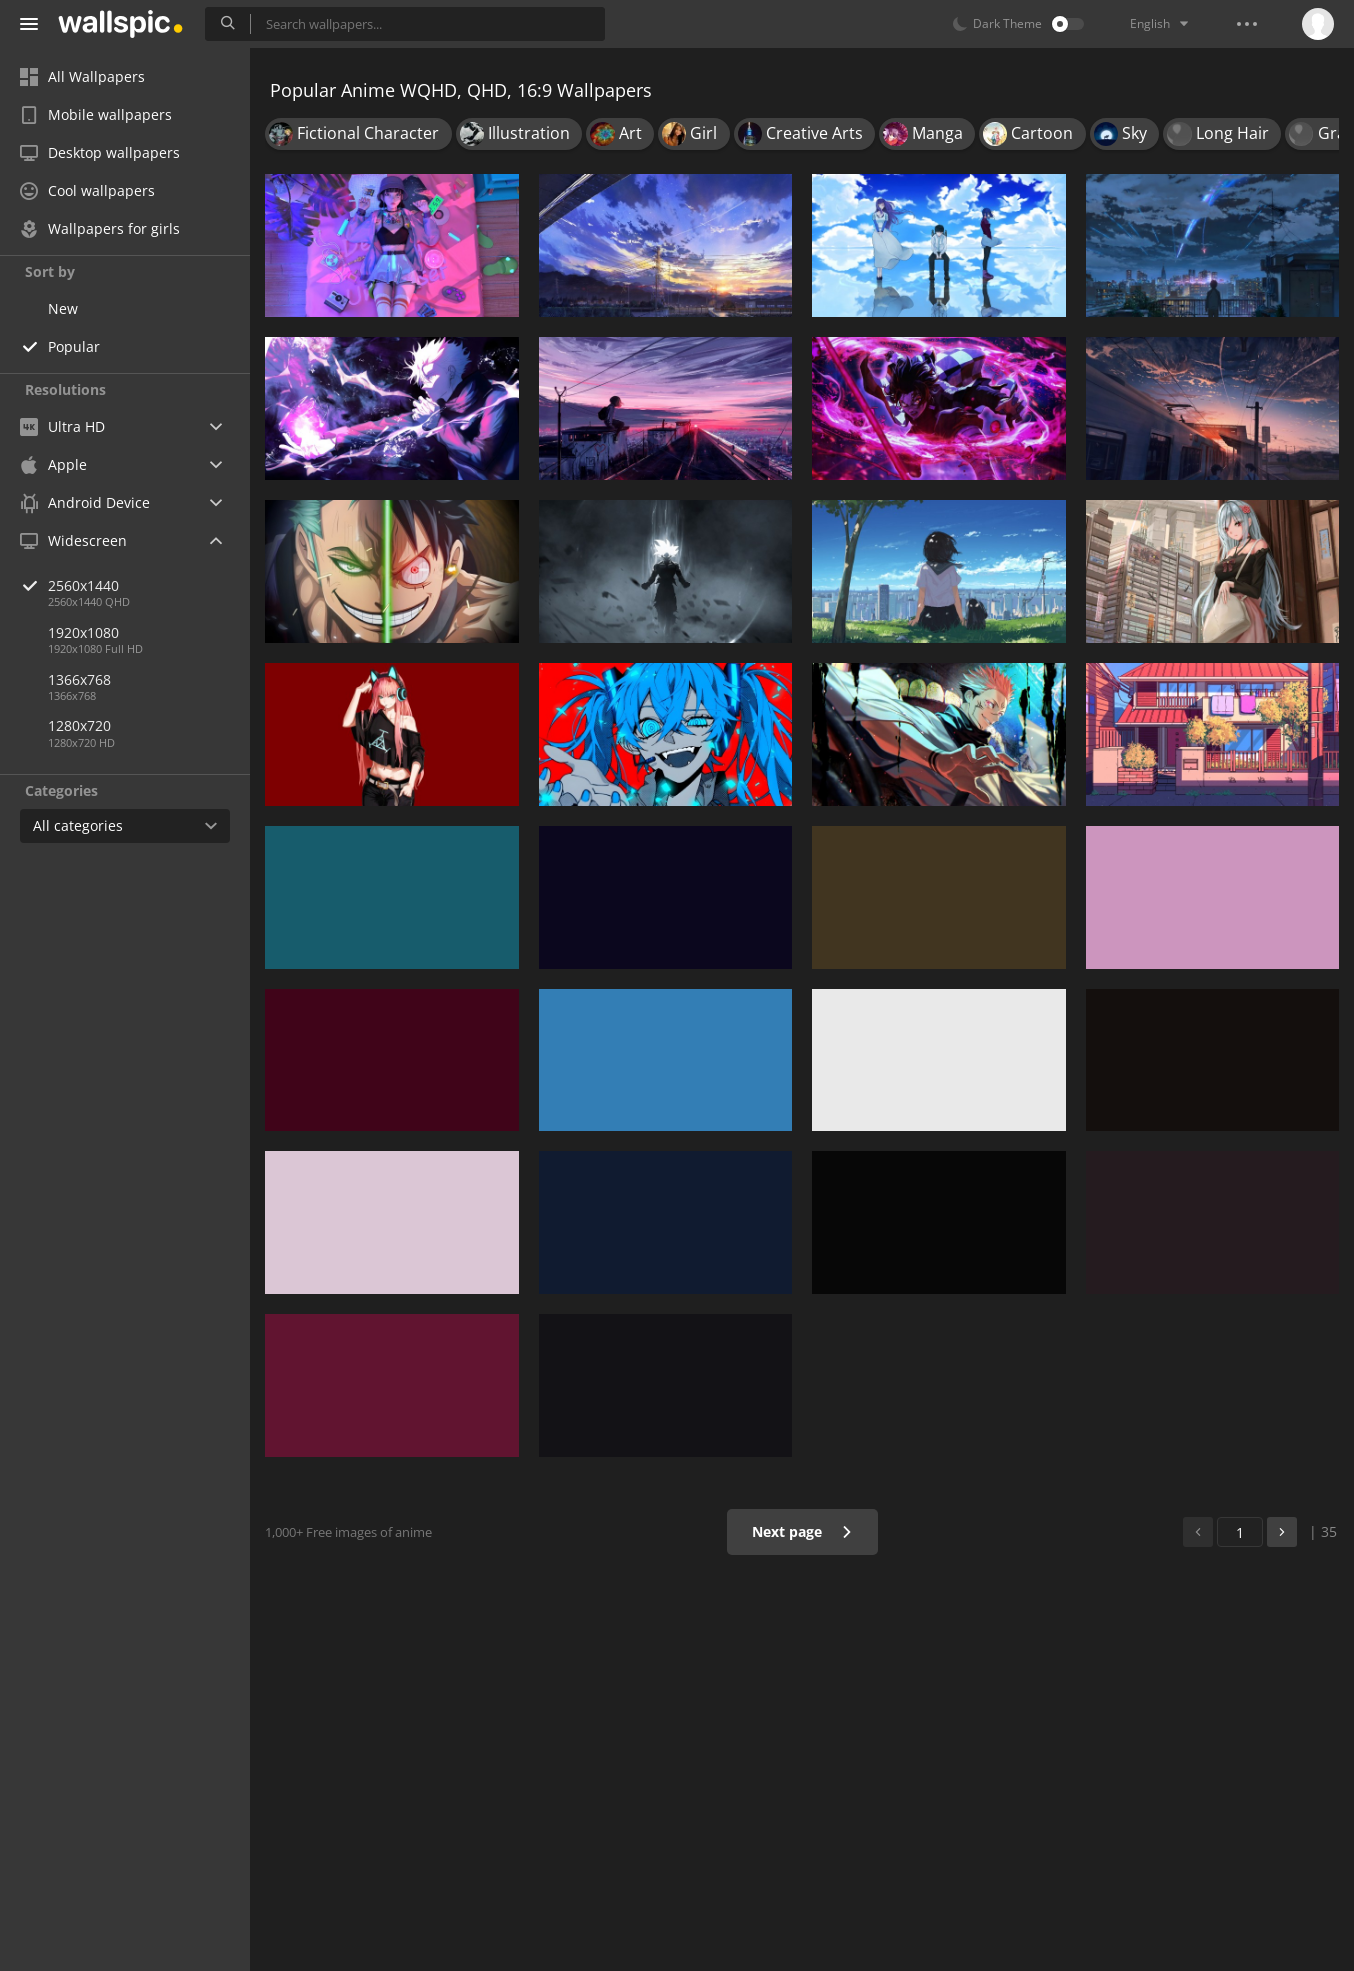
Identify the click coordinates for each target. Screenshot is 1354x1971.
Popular (74, 346)
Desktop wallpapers (100, 152)
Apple (53, 464)
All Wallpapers (82, 76)
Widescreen (73, 540)
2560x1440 (149, 585)
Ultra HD (62, 426)
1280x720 (79, 725)
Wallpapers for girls (100, 228)
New (63, 308)
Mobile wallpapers (96, 114)
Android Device (85, 503)
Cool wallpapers (87, 190)
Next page (802, 1531)
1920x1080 (83, 632)
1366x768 (79, 679)
